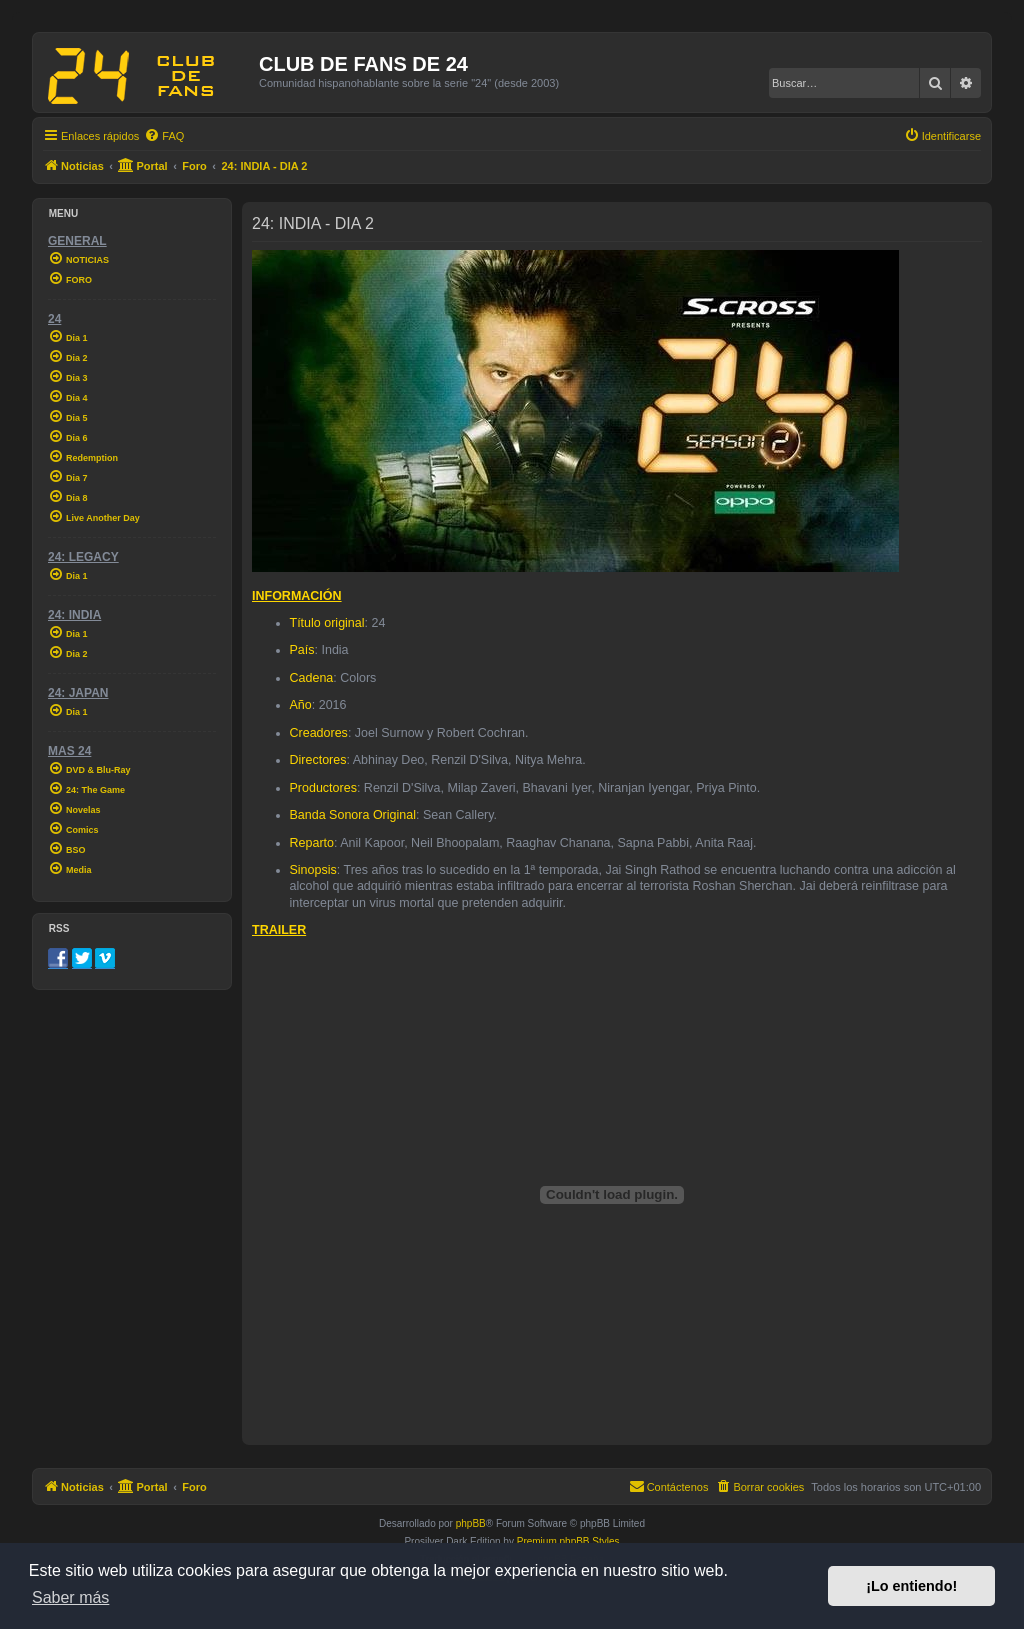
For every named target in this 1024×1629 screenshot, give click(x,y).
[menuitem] (164, 136)
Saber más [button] (70, 1597)
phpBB (471, 1523)
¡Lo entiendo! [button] (911, 1586)
